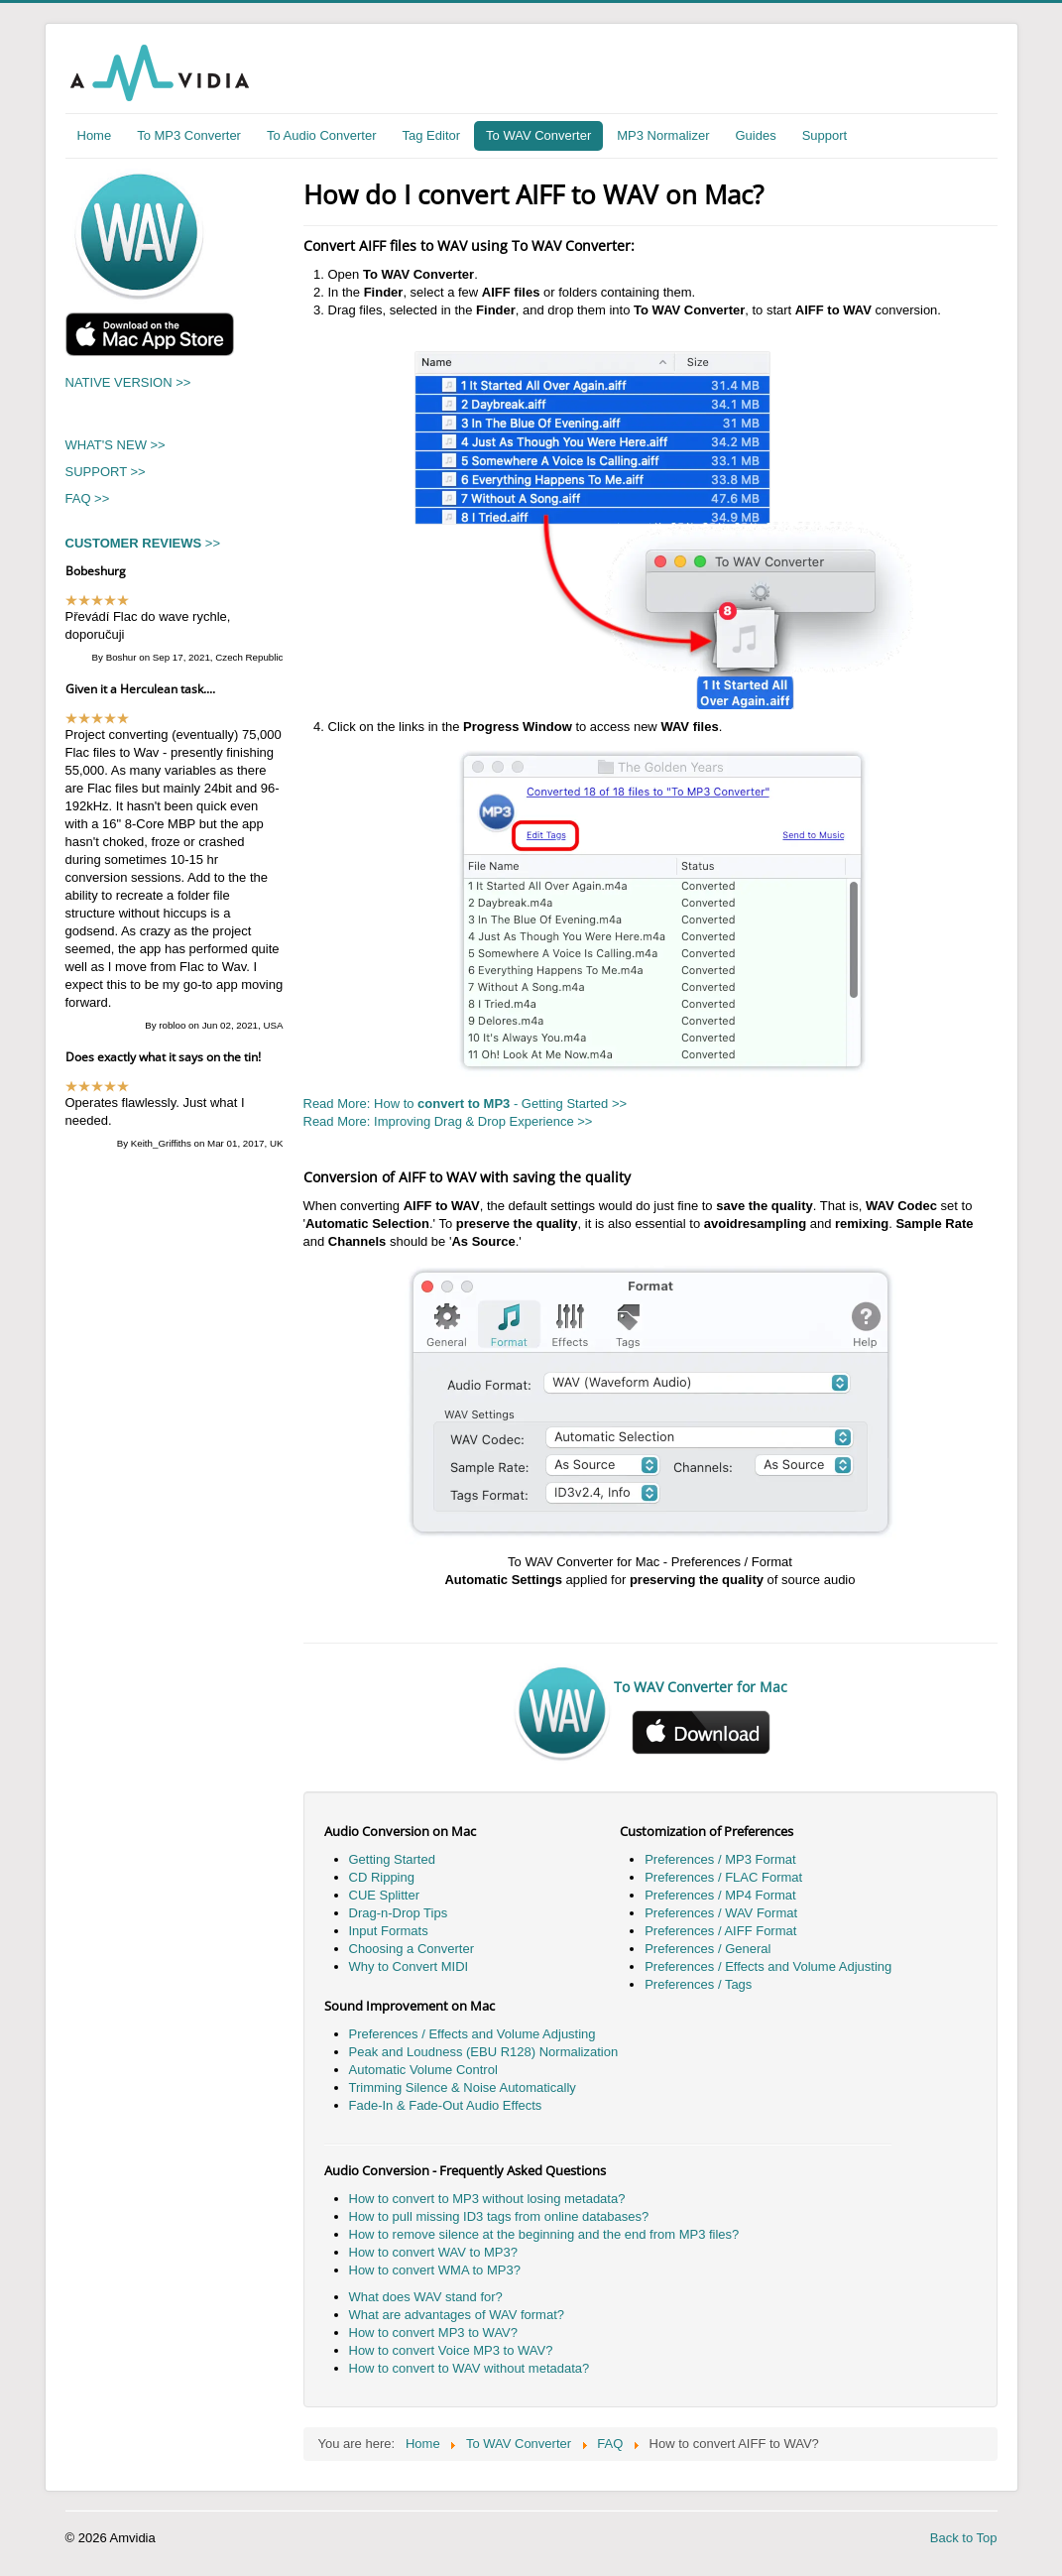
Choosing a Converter (411, 1948)
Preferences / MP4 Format (720, 1895)
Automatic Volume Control (423, 2069)
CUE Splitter (384, 1895)
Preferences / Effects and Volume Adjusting (768, 1966)
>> (143, 543)
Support (825, 135)
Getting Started (392, 1859)
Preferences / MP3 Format (720, 1859)
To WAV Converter (538, 135)
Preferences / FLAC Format (723, 1877)
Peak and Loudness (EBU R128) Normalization (484, 2051)
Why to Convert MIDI (409, 1966)
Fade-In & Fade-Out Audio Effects (445, 2105)
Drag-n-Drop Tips (398, 1912)
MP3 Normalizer (663, 135)
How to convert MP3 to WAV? (434, 2332)
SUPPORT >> (105, 471)
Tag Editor (432, 135)
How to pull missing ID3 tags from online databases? (499, 2216)
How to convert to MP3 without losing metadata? (487, 2198)
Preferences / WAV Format (721, 1912)
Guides (755, 135)
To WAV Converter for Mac (700, 1686)
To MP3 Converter (189, 135)
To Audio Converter (322, 135)
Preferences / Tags (698, 1984)
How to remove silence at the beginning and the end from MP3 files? (544, 2234)
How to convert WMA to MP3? (435, 2270)
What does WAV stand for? (426, 2296)
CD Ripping (381, 1877)
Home (94, 135)
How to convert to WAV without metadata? (469, 2368)
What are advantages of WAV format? (457, 2314)
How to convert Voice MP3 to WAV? (451, 2350)
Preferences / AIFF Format (720, 1930)
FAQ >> (87, 498)
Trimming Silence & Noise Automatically (462, 2087)
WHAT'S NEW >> (115, 444)
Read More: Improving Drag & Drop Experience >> (448, 1121)
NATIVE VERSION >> (128, 382)
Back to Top (964, 2537)
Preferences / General (707, 1948)
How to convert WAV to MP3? (434, 2252)
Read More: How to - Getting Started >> (465, 1103)
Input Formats (388, 1930)
